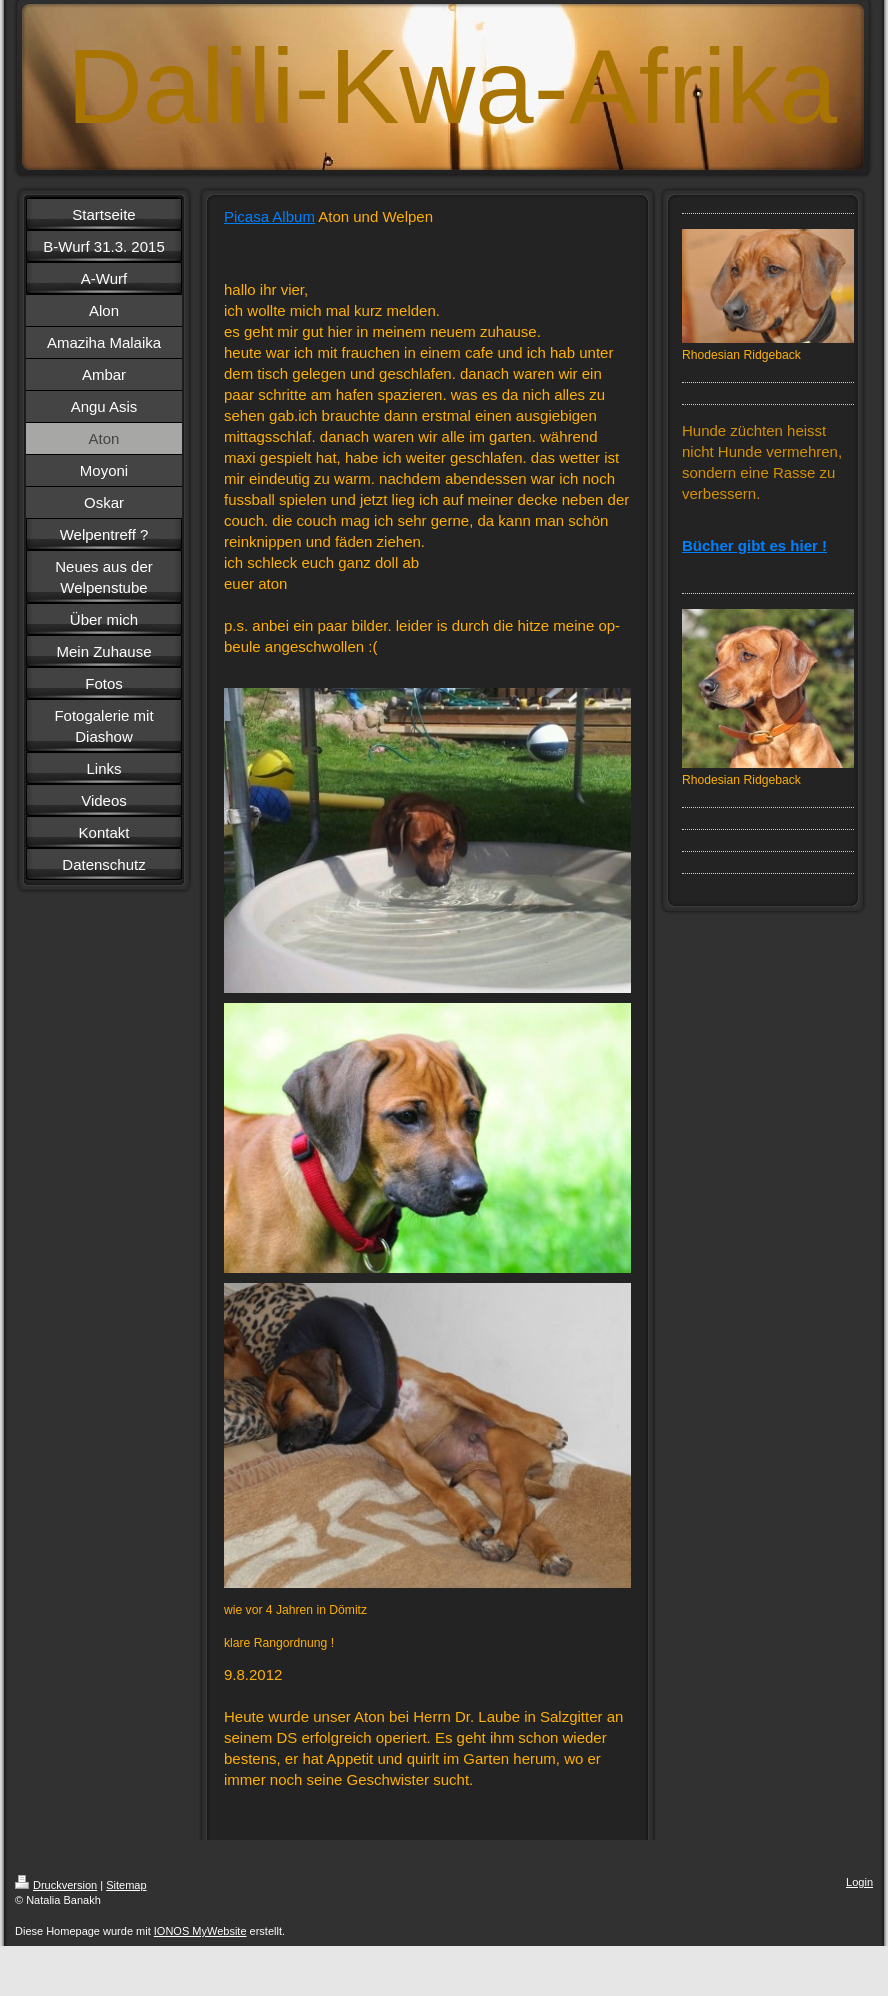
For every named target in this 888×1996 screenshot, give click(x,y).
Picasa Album (269, 216)
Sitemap (126, 1885)
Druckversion (56, 1885)
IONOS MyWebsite (200, 1931)
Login (859, 1882)
